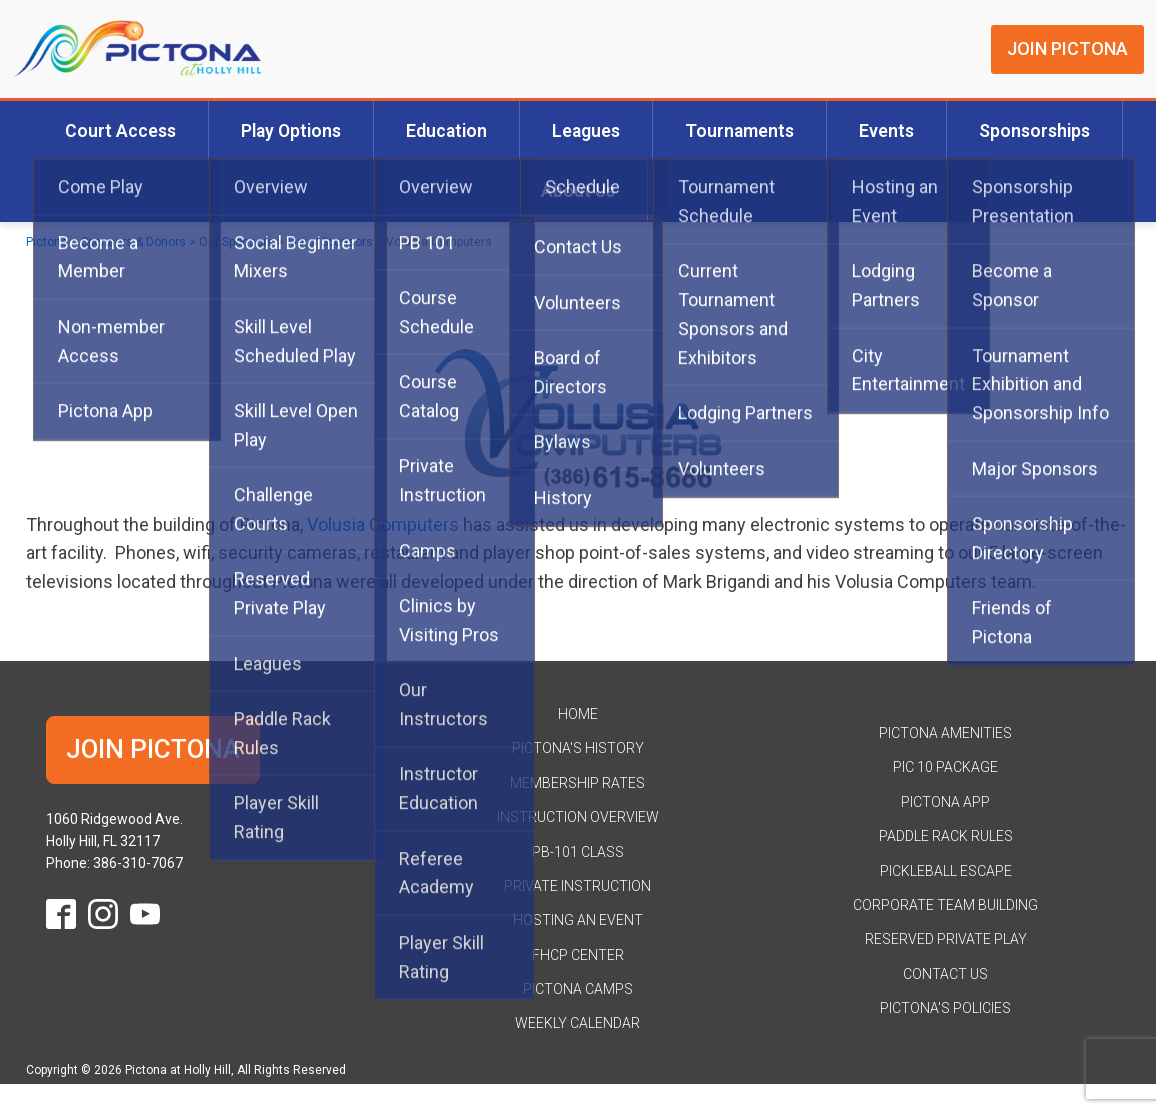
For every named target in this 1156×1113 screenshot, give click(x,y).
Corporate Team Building (945, 905)
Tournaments (739, 131)
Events (886, 131)
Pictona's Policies (945, 1008)
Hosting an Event (578, 920)
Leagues (586, 131)
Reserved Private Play (946, 939)
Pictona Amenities (945, 733)
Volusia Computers (383, 524)
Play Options (291, 131)
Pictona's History (578, 748)
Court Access (120, 131)
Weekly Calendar (577, 1023)
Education (446, 131)
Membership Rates (577, 783)
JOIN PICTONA (1067, 48)
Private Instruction (577, 886)
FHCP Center (578, 955)
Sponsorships (1034, 131)
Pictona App (945, 802)
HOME (578, 714)
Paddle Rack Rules (946, 836)
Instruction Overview (578, 817)
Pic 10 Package (945, 767)
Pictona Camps (578, 989)
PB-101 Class (578, 852)
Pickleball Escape (946, 871)
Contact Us (945, 974)
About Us (578, 191)
